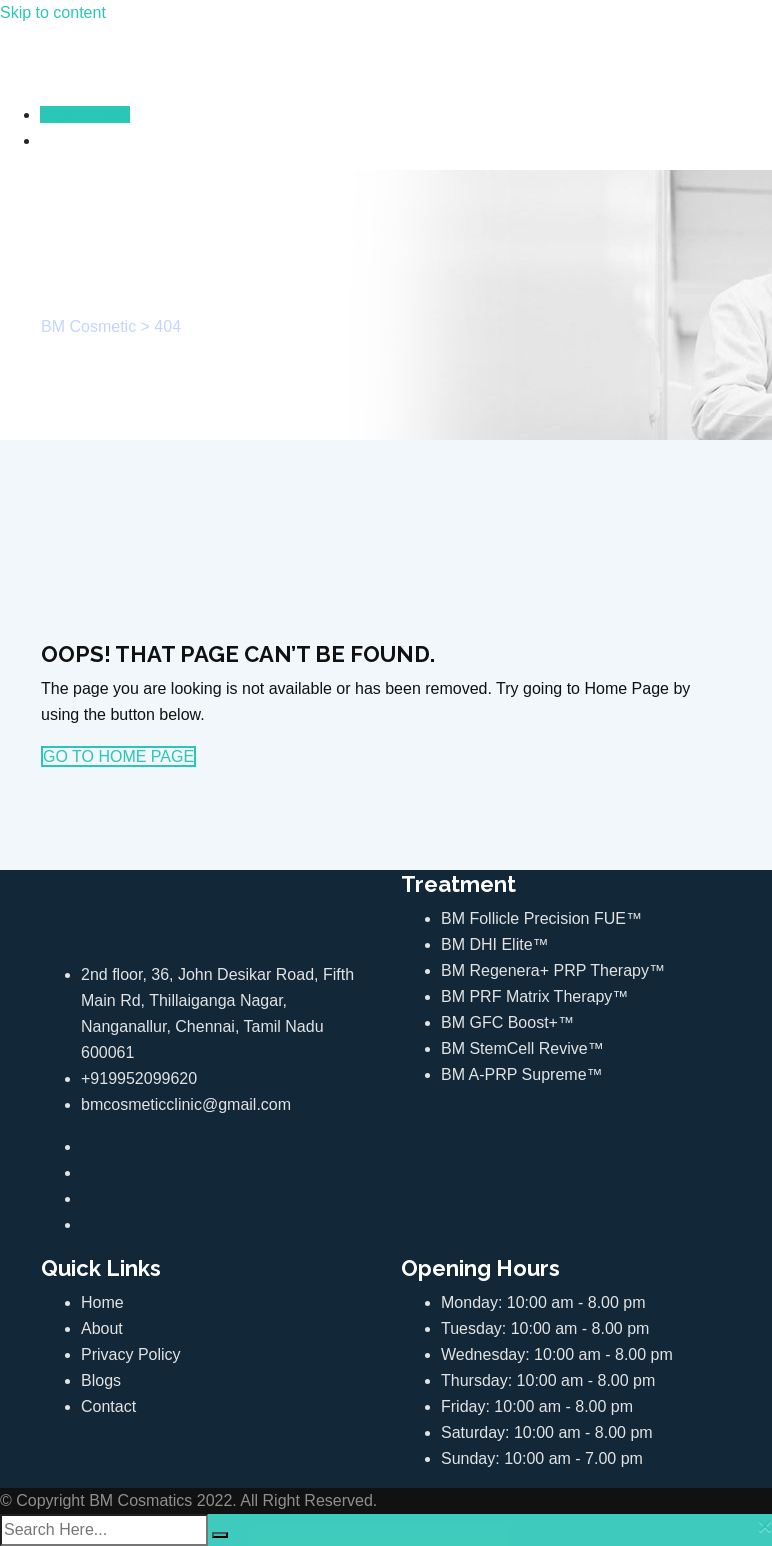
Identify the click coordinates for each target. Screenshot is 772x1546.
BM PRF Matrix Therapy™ (534, 996)
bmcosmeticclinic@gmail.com (186, 1104)
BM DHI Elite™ (495, 944)
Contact (108, 1406)
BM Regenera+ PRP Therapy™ (553, 970)
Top (724, 1498)
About (102, 1328)
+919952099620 (139, 1078)
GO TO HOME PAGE (118, 756)
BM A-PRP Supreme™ (522, 1074)
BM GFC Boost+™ (507, 1022)
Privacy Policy (131, 1354)
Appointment (85, 114)
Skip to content (53, 12)
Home (102, 1302)
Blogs (101, 1380)
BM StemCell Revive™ (522, 1048)
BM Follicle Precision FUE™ (541, 918)
